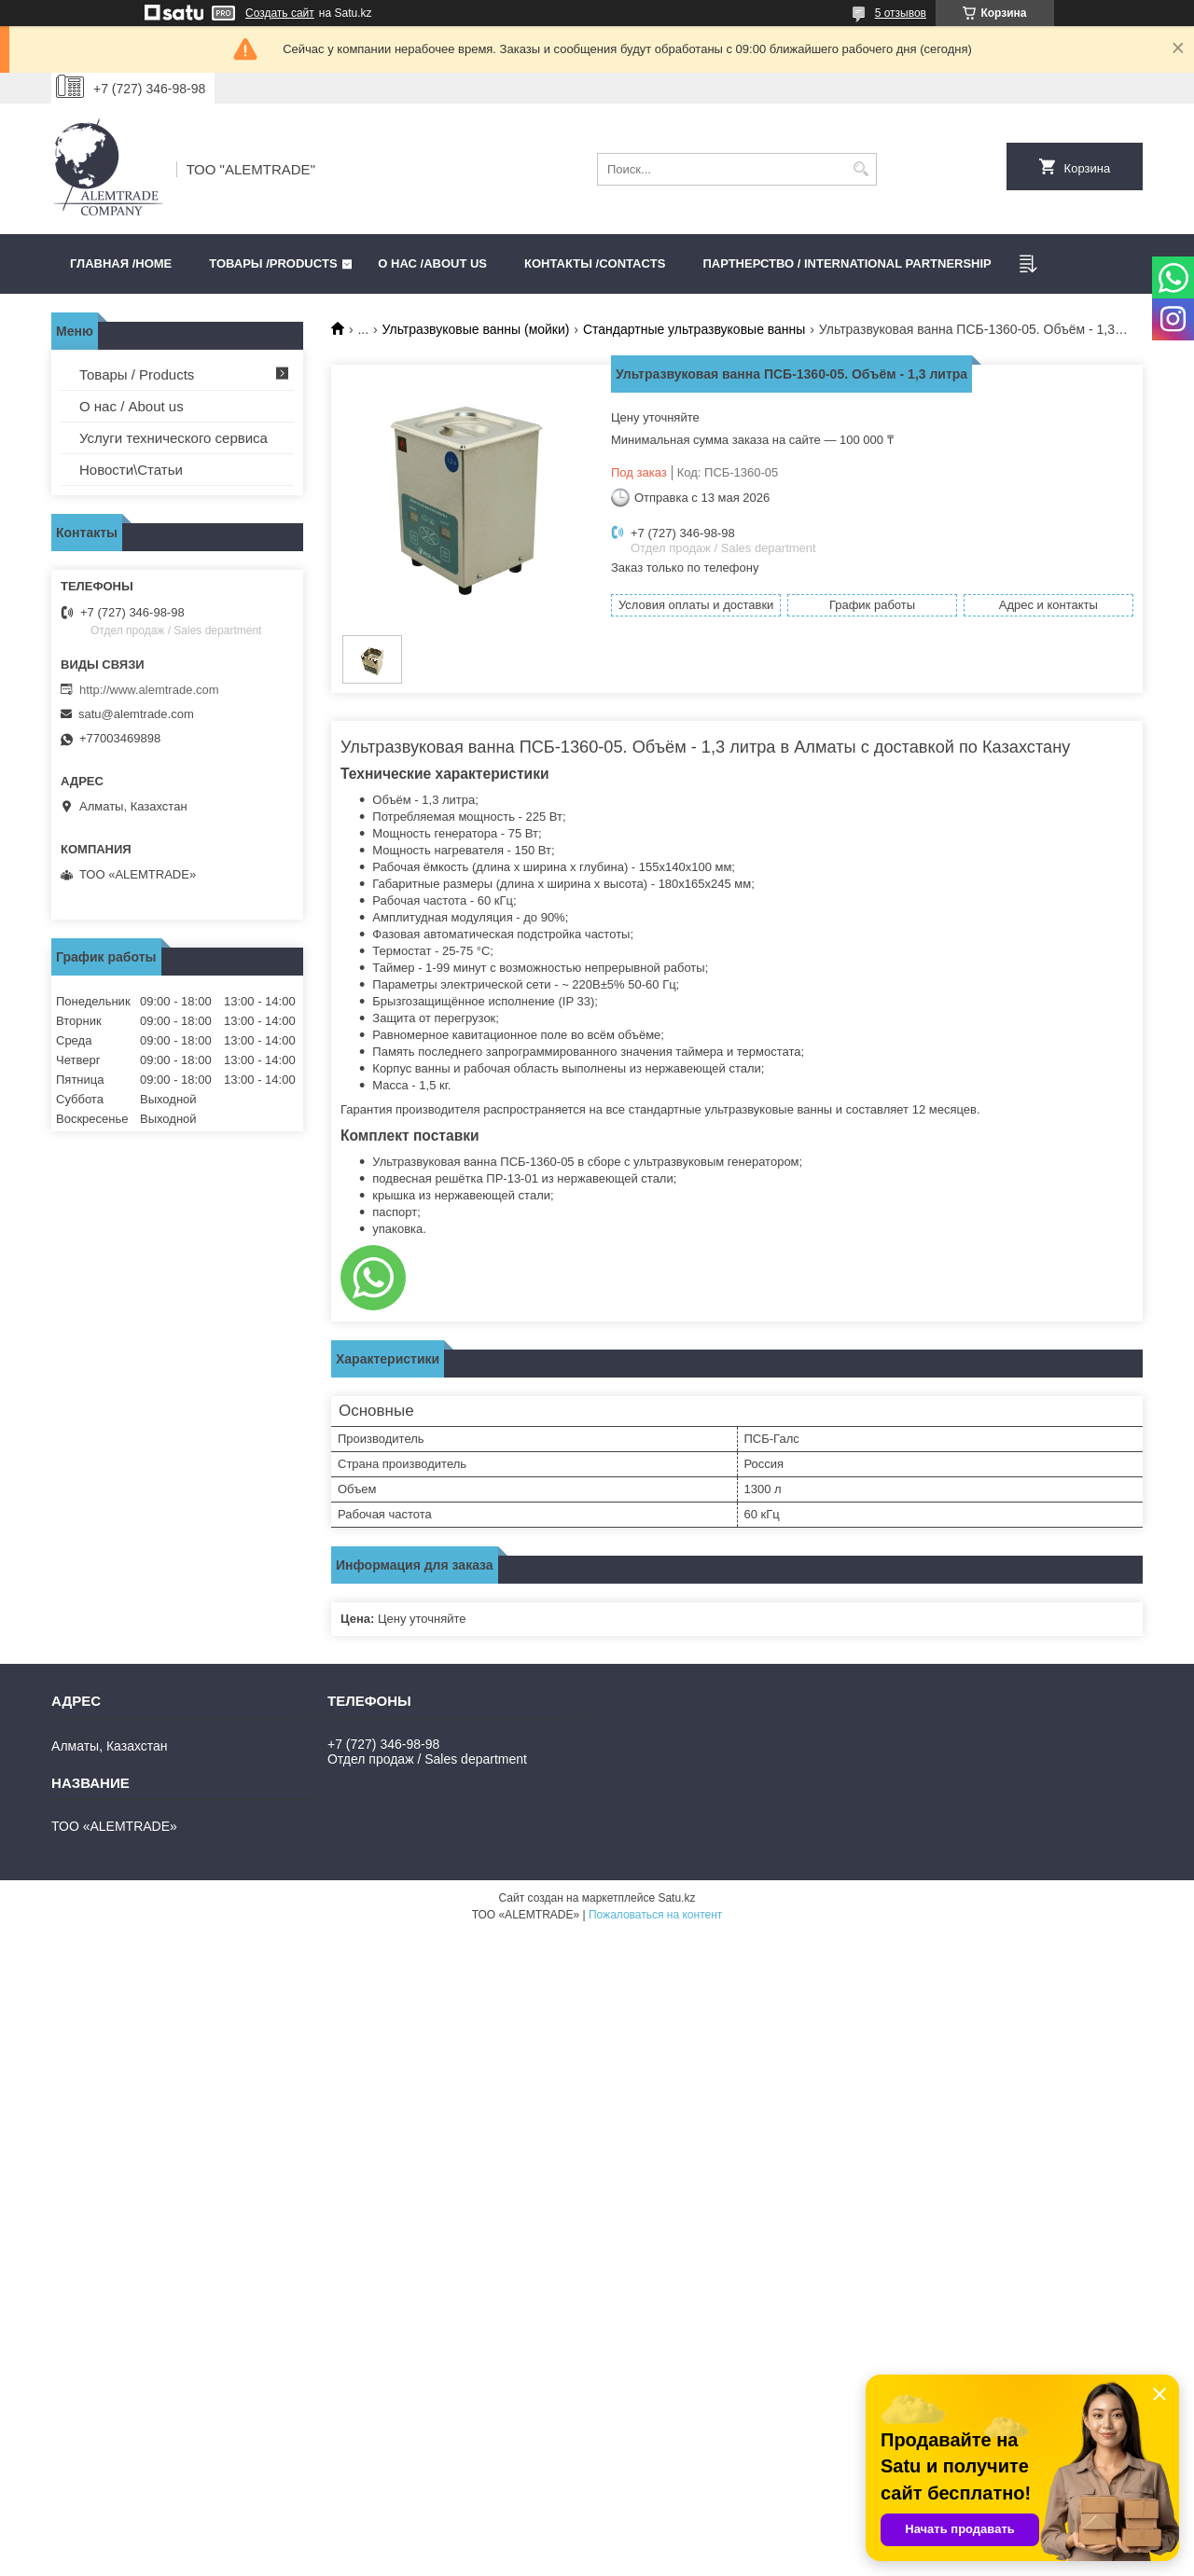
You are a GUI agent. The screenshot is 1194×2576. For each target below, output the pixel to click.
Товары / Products (136, 374)
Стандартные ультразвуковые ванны (694, 329)
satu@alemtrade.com (136, 714)
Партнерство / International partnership (846, 263)
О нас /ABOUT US (432, 263)
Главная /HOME (121, 263)
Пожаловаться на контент (655, 1914)
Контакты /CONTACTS (594, 263)
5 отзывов (900, 13)
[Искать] (860, 169)
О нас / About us (131, 406)
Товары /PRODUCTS (273, 263)
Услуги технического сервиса (173, 438)
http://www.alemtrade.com (149, 690)
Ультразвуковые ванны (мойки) (476, 329)
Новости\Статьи (131, 470)
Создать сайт (279, 13)
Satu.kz (676, 1897)
